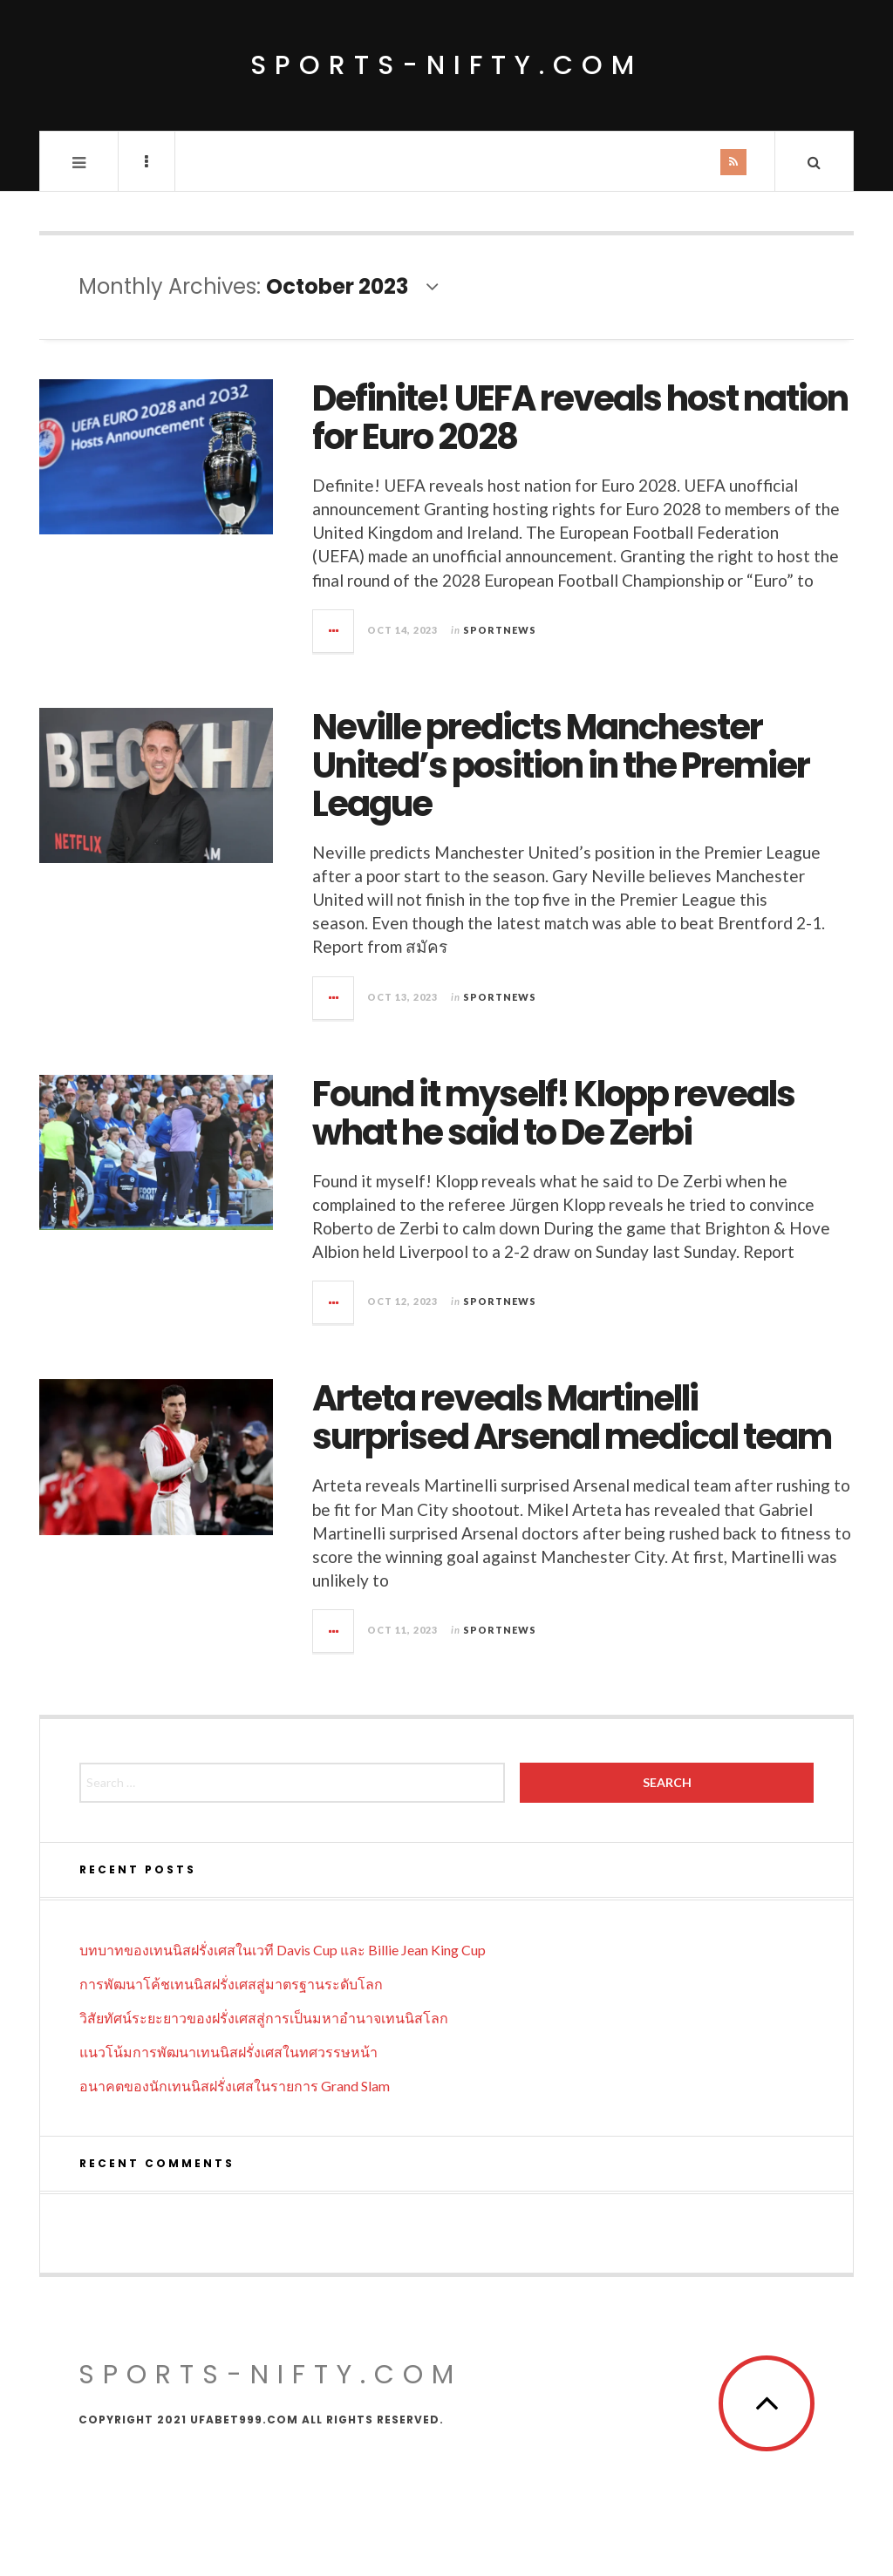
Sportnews (499, 630)
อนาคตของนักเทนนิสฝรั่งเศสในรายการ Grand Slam (234, 2085)
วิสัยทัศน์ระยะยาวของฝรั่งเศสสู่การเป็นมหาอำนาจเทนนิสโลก (263, 2017)
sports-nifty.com (446, 65)
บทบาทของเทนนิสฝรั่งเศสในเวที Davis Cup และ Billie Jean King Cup (282, 1949)
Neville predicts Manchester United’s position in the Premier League (560, 765)
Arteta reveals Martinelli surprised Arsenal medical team (571, 1417)
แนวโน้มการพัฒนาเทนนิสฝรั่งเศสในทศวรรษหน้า (228, 2051)
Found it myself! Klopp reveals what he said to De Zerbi (553, 1113)
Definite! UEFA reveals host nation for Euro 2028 (580, 417)
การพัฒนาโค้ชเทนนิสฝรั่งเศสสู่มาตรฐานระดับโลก (231, 1983)
